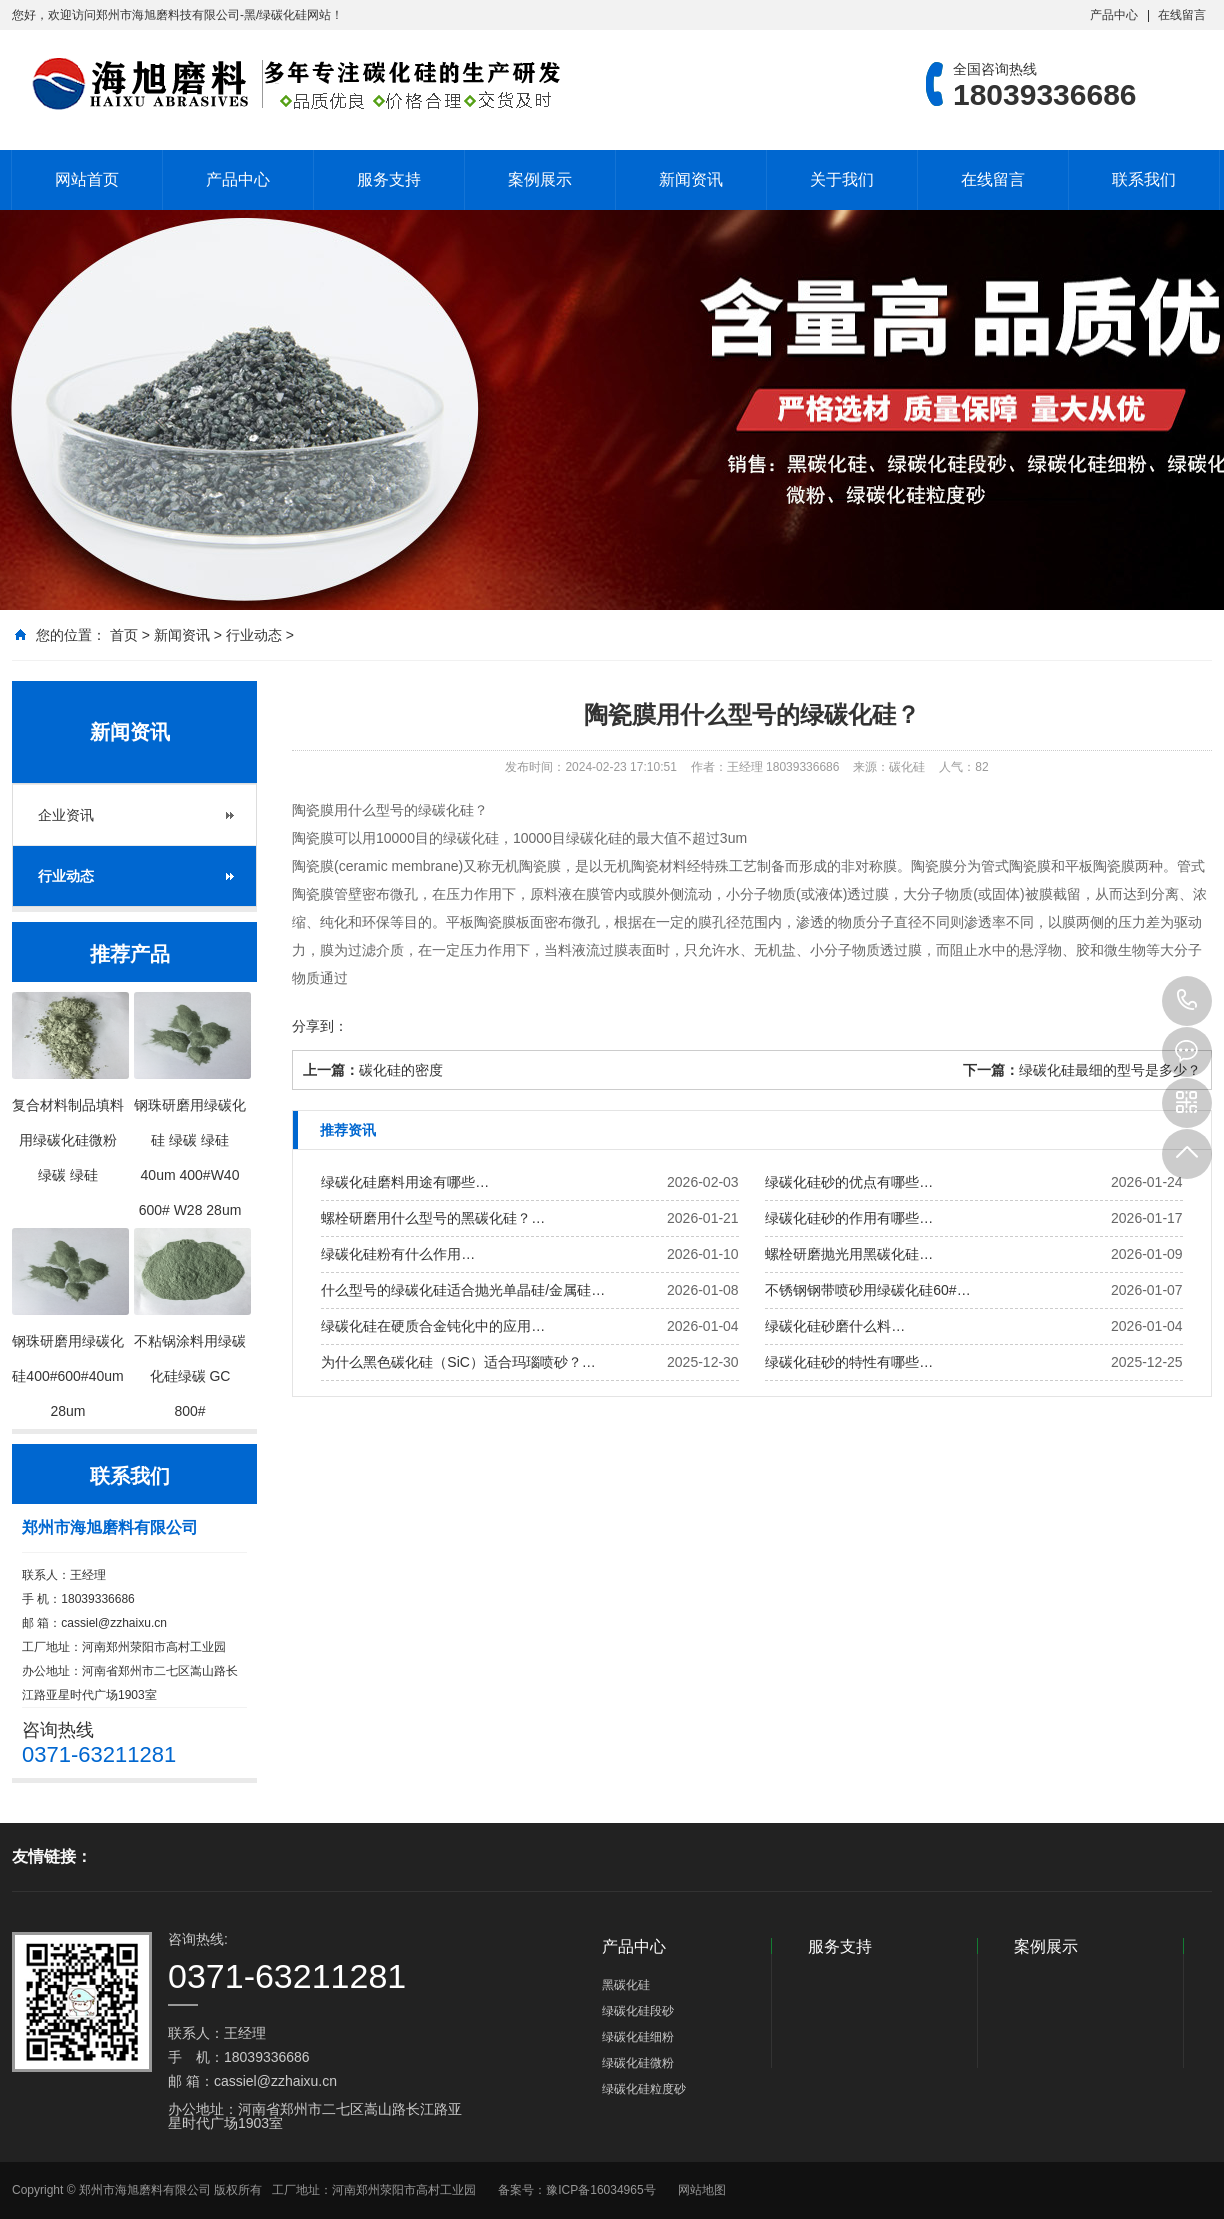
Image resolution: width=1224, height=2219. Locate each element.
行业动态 (254, 635)
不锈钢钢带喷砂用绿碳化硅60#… (867, 1290)
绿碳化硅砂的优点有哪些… (849, 1182)
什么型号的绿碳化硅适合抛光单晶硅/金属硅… (463, 1290)
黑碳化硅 (626, 1985)
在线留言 (1182, 15)
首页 (124, 635)
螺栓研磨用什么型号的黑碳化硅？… (433, 1218)
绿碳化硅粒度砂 (644, 2089)
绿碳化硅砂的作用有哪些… (849, 1218)
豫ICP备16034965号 (600, 2190)
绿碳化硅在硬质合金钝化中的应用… (433, 1326)
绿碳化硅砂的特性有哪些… (849, 1362)
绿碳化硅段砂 (638, 2011)
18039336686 (1187, 1001)
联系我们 (1144, 179)
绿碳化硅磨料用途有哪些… (405, 1182)
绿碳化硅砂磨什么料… (835, 1326)
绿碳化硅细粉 (638, 2037)
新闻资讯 (691, 179)
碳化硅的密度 (401, 1070)
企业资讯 (66, 815)
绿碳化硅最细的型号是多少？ (1110, 1070)
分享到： (320, 1026)
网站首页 (87, 179)
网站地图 (702, 2190)
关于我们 (842, 179)
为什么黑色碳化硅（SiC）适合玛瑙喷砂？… (458, 1362)
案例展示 (540, 179)
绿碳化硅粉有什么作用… (398, 1254)
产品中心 (1114, 15)
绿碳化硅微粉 (638, 2063)
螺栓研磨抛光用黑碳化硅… (849, 1254)
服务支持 (389, 179)
